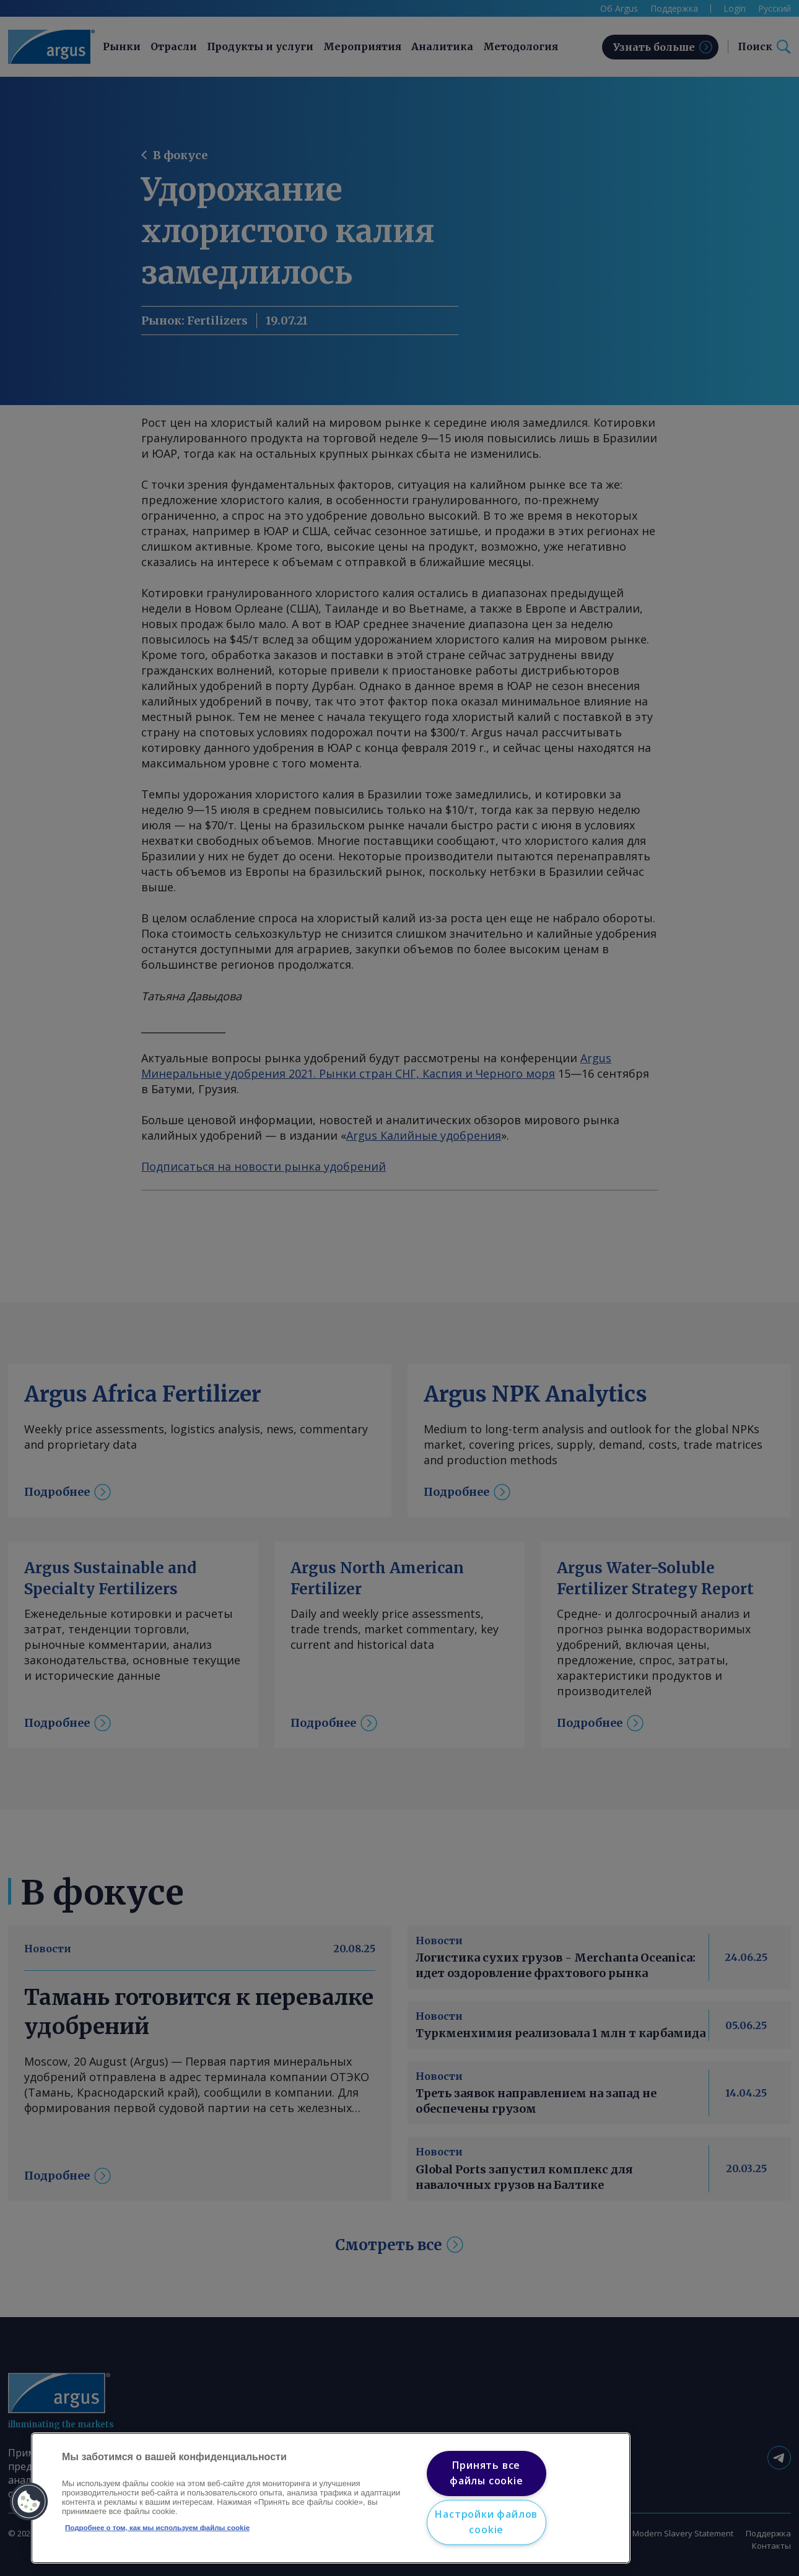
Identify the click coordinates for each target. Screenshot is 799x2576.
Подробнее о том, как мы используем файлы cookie (157, 2527)
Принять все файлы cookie (486, 2473)
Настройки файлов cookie (486, 2522)
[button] (29, 2501)
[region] (331, 2498)
